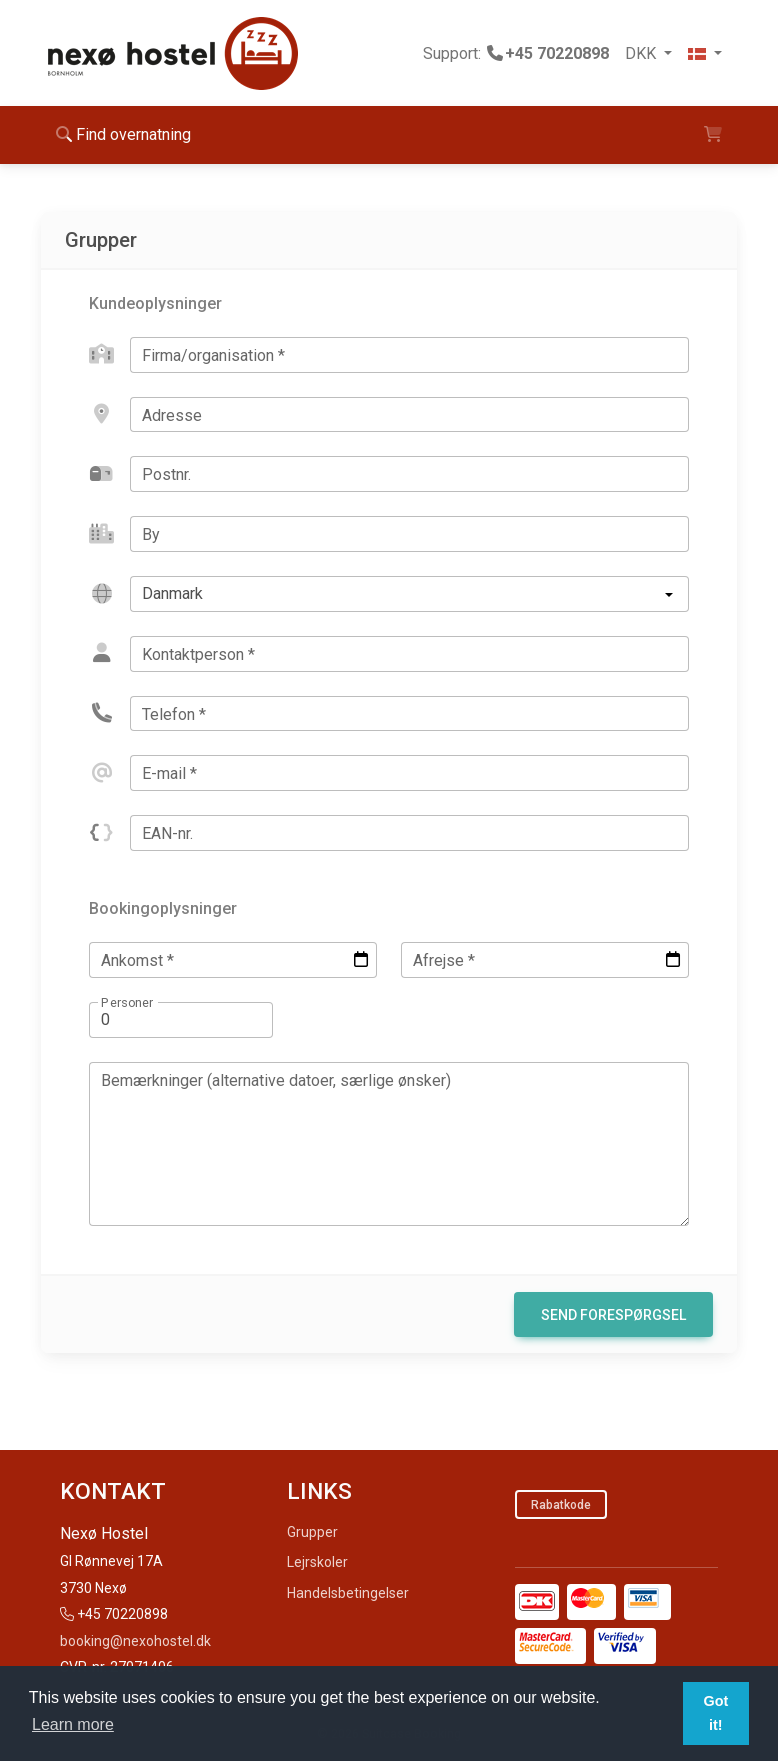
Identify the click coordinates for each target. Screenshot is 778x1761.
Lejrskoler (317, 1562)
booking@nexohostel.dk (135, 1641)
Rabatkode (561, 1505)
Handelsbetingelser (348, 1593)
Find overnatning (123, 134)
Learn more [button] (73, 1724)
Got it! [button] (715, 1713)
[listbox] (409, 594)
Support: (516, 53)
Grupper (312, 1532)
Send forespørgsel (613, 1315)
